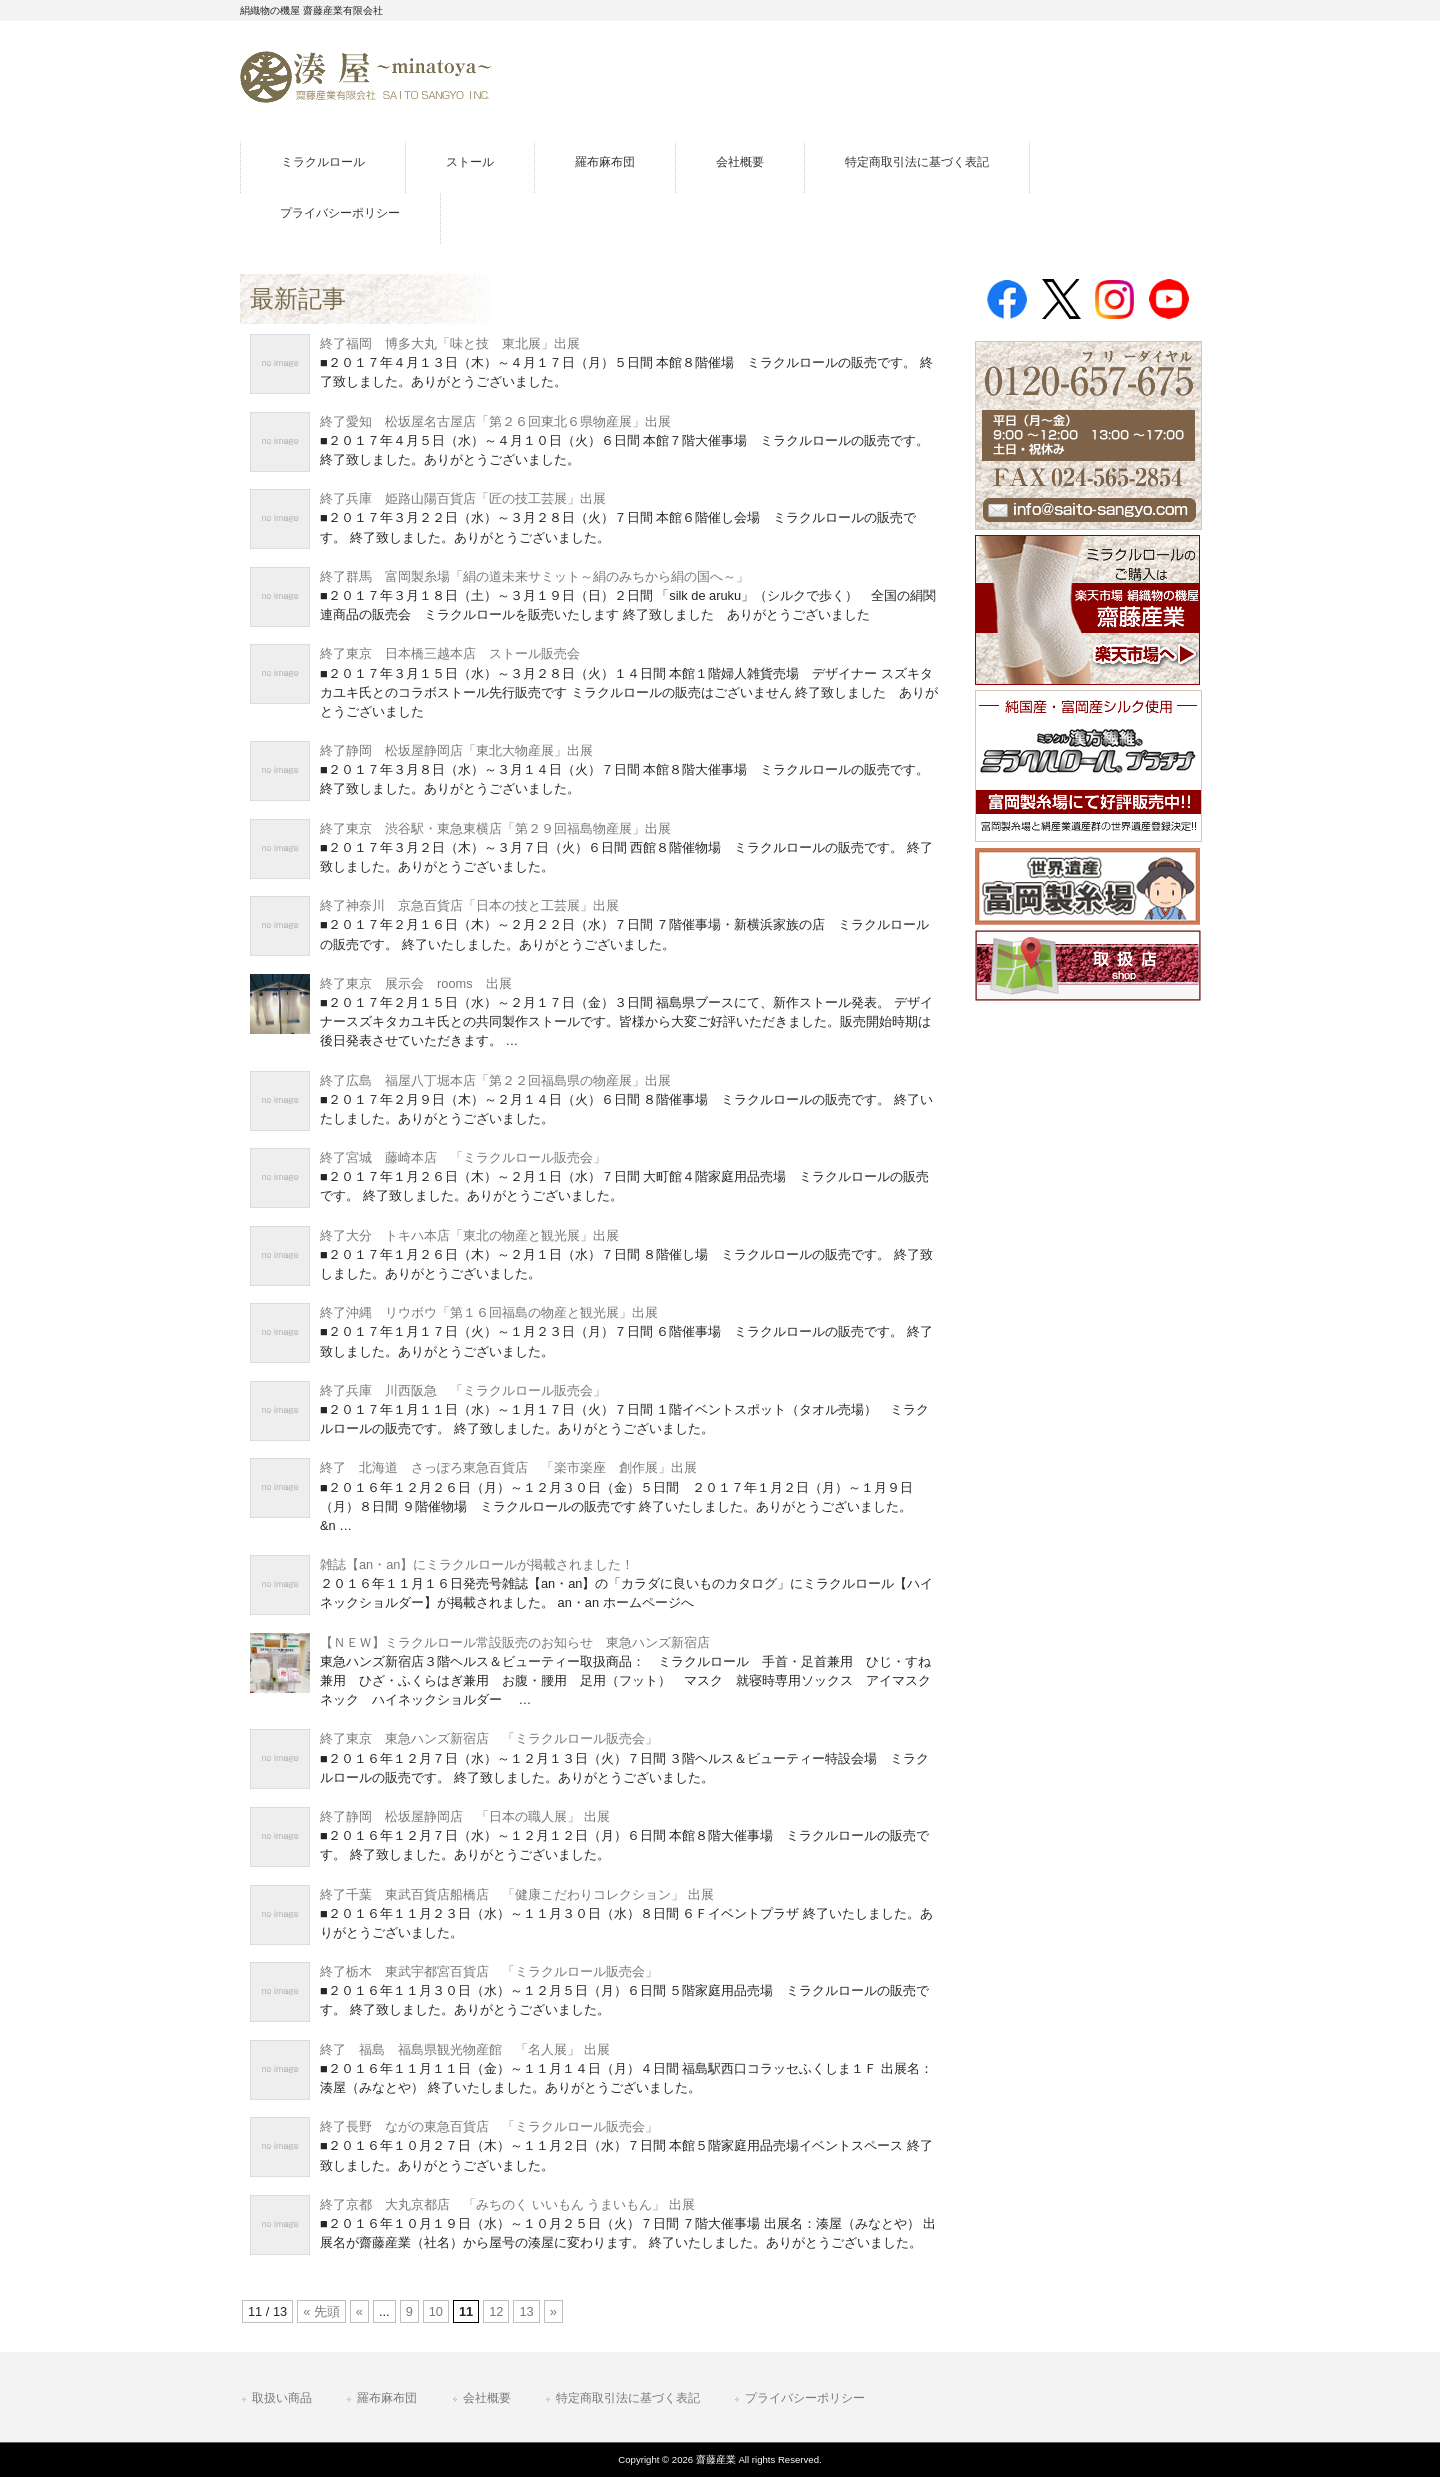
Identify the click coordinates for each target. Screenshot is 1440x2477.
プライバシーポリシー (805, 2398)
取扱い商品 (282, 2398)
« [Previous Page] (359, 2311)
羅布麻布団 (387, 2398)
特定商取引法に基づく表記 (628, 2398)
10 (436, 2311)
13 (526, 2311)
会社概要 (487, 2398)
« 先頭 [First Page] (321, 2311)
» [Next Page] (553, 2311)
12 (496, 2311)
